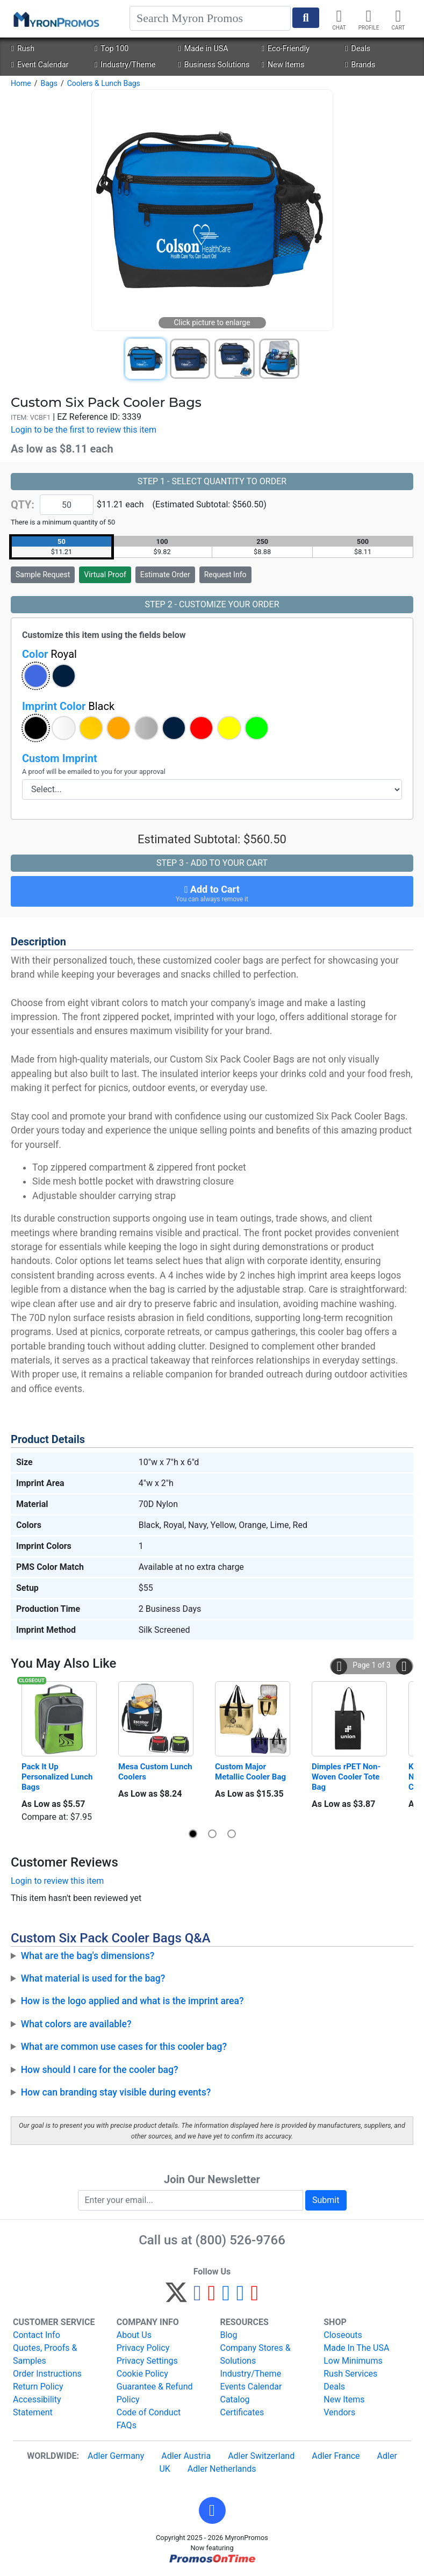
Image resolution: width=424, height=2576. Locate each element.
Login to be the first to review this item (83, 430)
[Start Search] (305, 18)
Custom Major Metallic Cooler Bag (250, 1772)
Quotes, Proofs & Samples (45, 2354)
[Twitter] (176, 2297)
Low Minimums (353, 2361)
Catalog (235, 2399)
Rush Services (350, 2374)
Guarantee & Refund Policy (155, 2393)
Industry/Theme (125, 64)
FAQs (126, 2425)
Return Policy (38, 2386)
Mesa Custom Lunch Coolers (155, 1772)
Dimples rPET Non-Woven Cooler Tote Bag (347, 1777)
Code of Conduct (149, 2412)
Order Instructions (47, 2374)
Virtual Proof (105, 574)
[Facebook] (197, 2297)
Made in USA (203, 48)
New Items (283, 64)
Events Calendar (251, 2386)
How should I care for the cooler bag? (99, 2069)
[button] (36, 676)
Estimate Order (165, 574)
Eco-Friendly (286, 48)
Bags (48, 83)
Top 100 (111, 48)
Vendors (339, 2412)
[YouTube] (254, 2297)
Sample (43, 574)
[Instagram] (226, 2297)
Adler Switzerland (261, 2456)
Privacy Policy (143, 2348)
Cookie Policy (142, 2374)
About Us (134, 2335)
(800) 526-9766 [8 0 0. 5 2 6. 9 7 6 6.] (240, 2240)
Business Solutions (213, 64)
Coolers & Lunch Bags (103, 83)
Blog (229, 2335)
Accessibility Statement (37, 2405)
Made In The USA (356, 2348)
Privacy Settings (147, 2361)
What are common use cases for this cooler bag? (124, 2046)
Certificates (242, 2412)
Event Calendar (39, 64)
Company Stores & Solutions (255, 2354)
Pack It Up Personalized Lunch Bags (58, 1777)
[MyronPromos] (55, 18)
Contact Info (36, 2335)
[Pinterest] (212, 2297)
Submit (325, 2200)
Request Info (225, 574)
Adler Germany (116, 2456)
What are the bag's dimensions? (88, 1955)
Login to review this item (57, 1881)
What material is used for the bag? (93, 1978)
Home (21, 83)
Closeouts (343, 2335)
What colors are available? (76, 2024)
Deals (357, 48)
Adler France (336, 2456)
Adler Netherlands (222, 2469)
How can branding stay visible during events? (116, 2092)
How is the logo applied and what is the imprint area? (132, 2001)
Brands (360, 64)
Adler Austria (186, 2456)
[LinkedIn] (240, 2297)
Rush (22, 48)
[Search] (210, 18)
